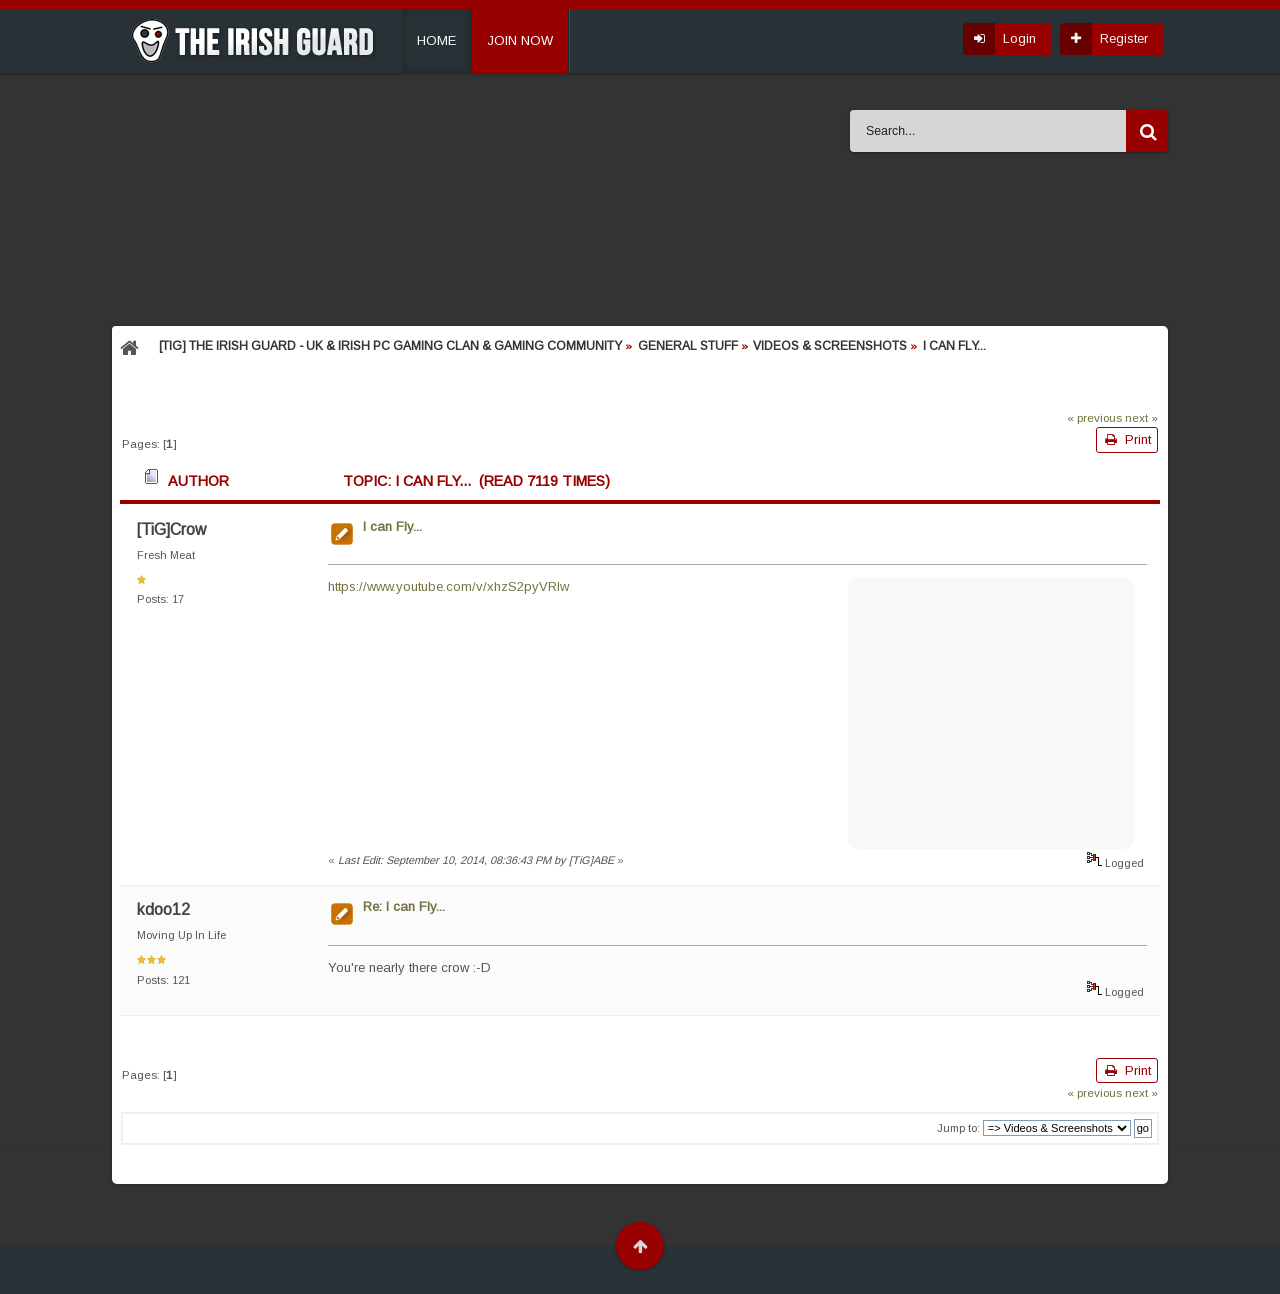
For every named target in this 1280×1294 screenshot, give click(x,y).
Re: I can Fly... (404, 906)
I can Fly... (392, 526)
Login (1019, 38)
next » (1141, 417)
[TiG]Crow (171, 529)
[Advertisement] (991, 711)
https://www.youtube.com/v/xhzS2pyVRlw (448, 586)
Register (1124, 38)
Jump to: (958, 1128)
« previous (1094, 417)
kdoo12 (163, 909)
